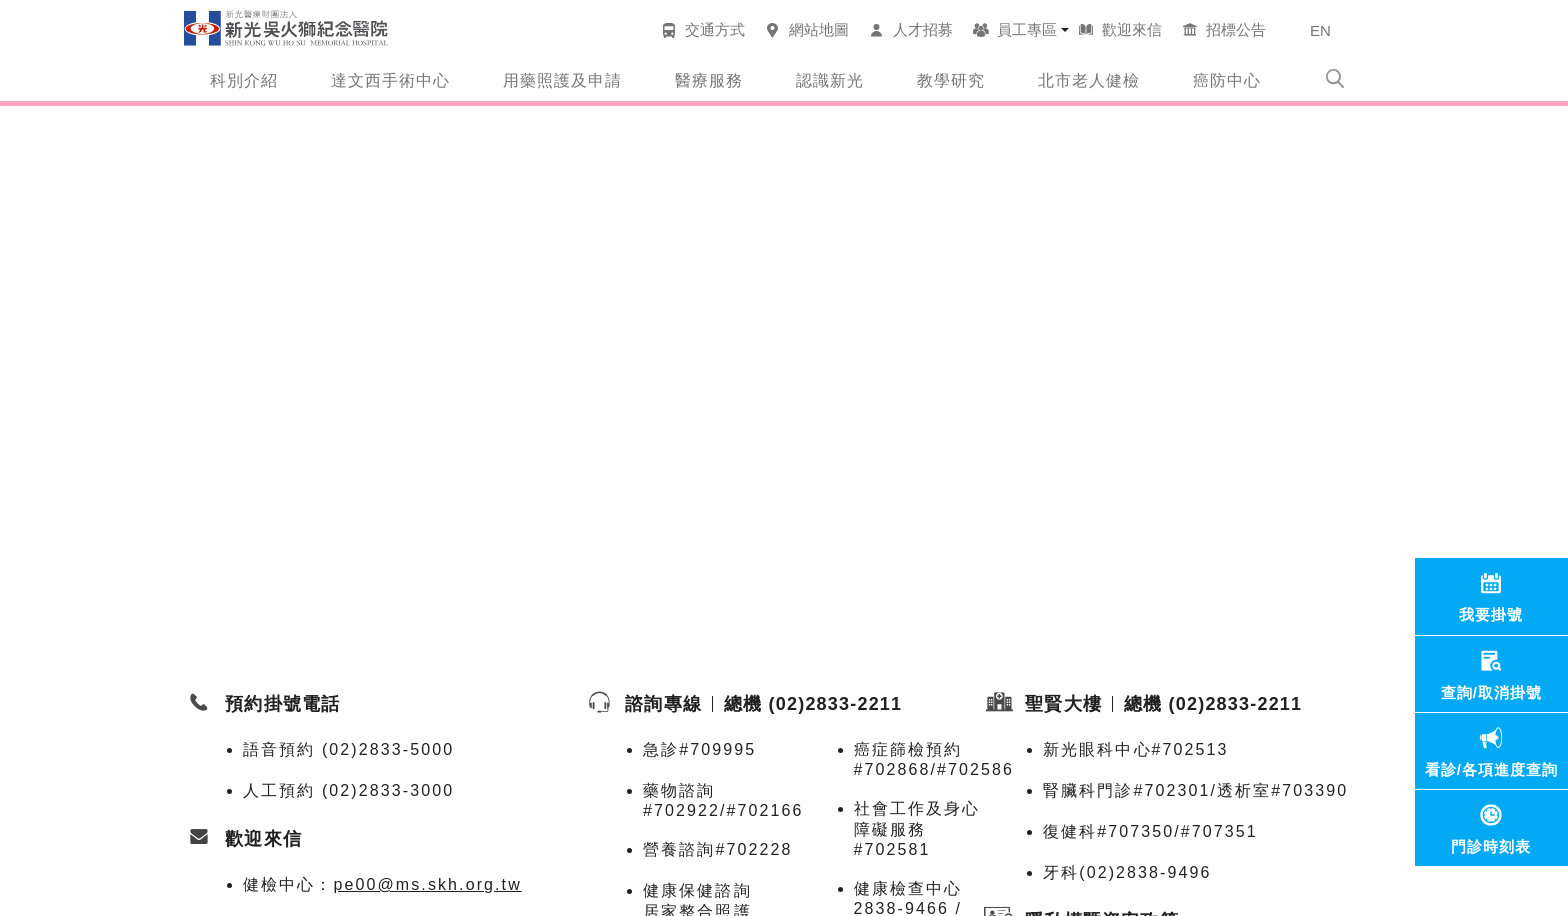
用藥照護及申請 (562, 80)
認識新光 (830, 80)
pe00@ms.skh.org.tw (428, 884)
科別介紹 (244, 80)
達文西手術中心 (390, 80)
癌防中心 (1227, 80)
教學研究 (951, 80)
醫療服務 (709, 80)
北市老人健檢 (1089, 80)
